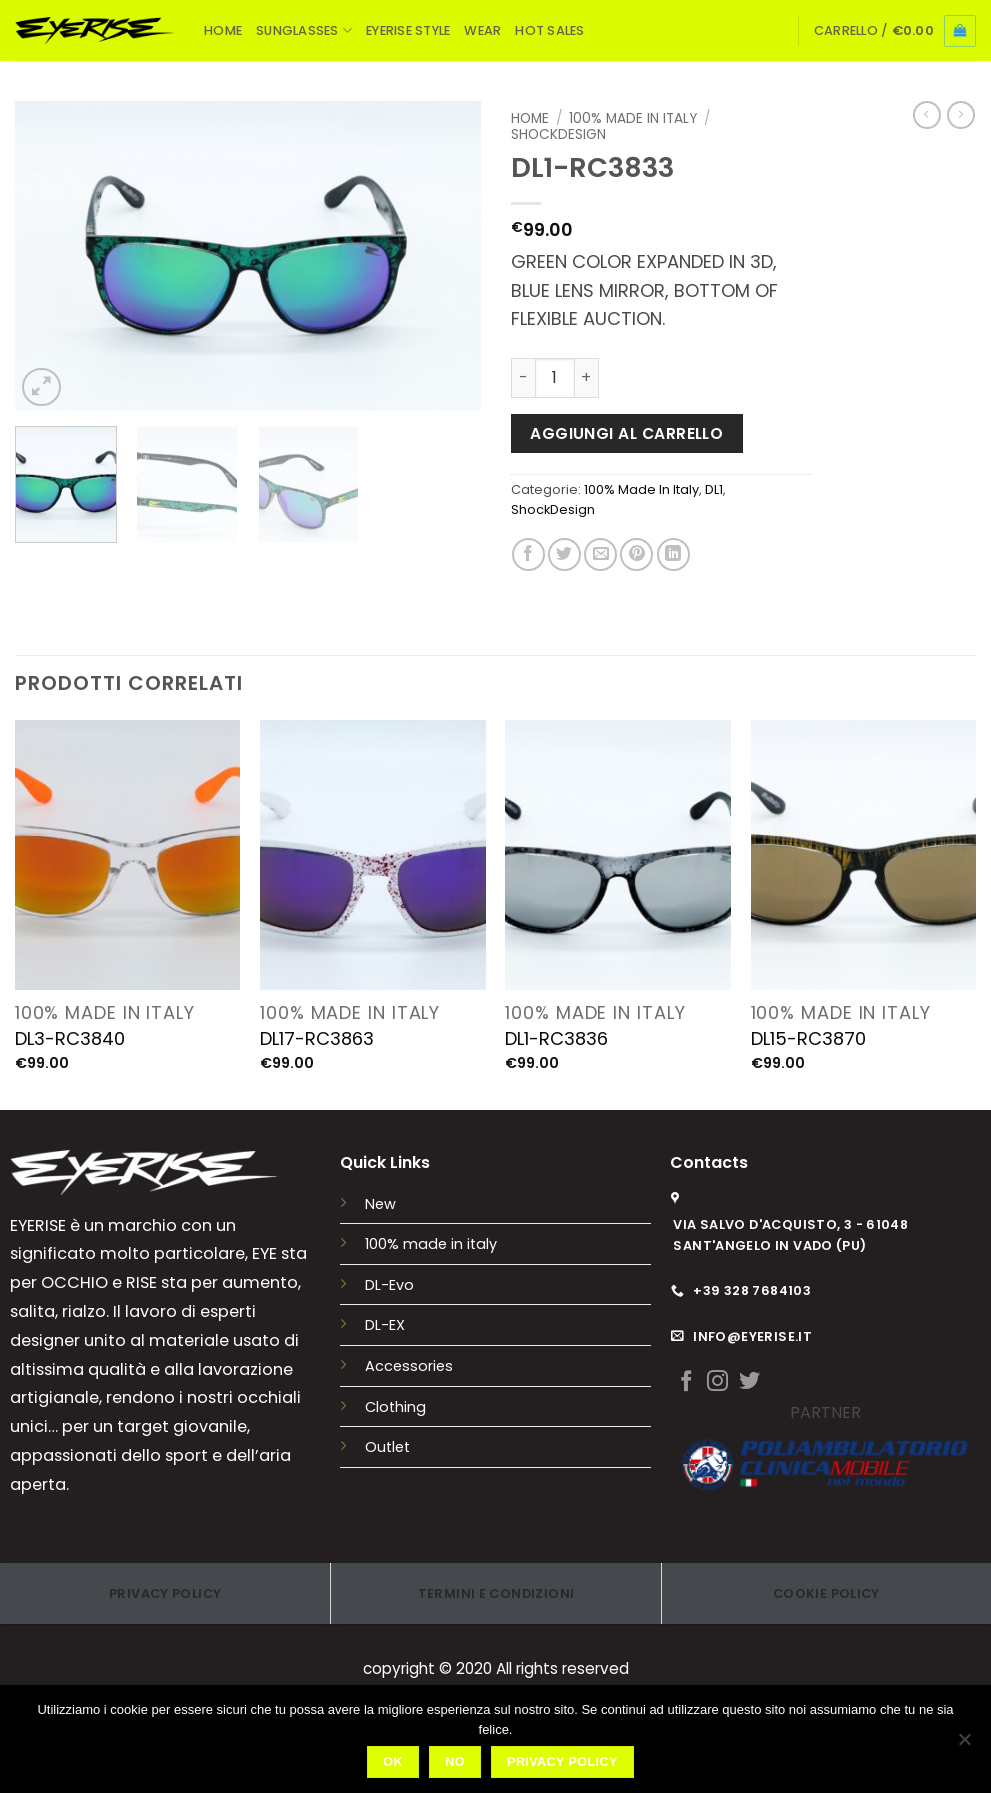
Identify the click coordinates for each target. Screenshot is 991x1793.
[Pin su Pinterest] (636, 554)
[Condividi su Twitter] (564, 554)
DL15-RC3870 (808, 1038)
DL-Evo (389, 1285)
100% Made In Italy (633, 118)
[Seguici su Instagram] (717, 1382)
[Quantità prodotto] (555, 378)
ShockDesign (558, 134)
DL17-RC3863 (317, 1038)
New (380, 1204)
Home (530, 118)
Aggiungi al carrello (626, 433)
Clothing (395, 1407)
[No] (964, 1745)
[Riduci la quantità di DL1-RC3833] (523, 378)
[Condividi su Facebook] (528, 554)
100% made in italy (431, 1244)
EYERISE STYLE (408, 30)
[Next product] (927, 115)
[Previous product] (961, 115)
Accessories (409, 1366)
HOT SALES (549, 30)
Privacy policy (562, 1762)
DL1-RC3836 (556, 1038)
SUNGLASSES (304, 30)
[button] (895, 31)
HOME (223, 30)
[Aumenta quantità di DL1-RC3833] (587, 378)
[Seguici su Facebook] (686, 1382)
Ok (393, 1762)
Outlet (387, 1447)
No (455, 1762)
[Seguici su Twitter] (749, 1382)
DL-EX (385, 1325)
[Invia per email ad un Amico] (600, 554)
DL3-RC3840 (70, 1038)
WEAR (482, 30)
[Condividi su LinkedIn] (673, 554)
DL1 (714, 489)
